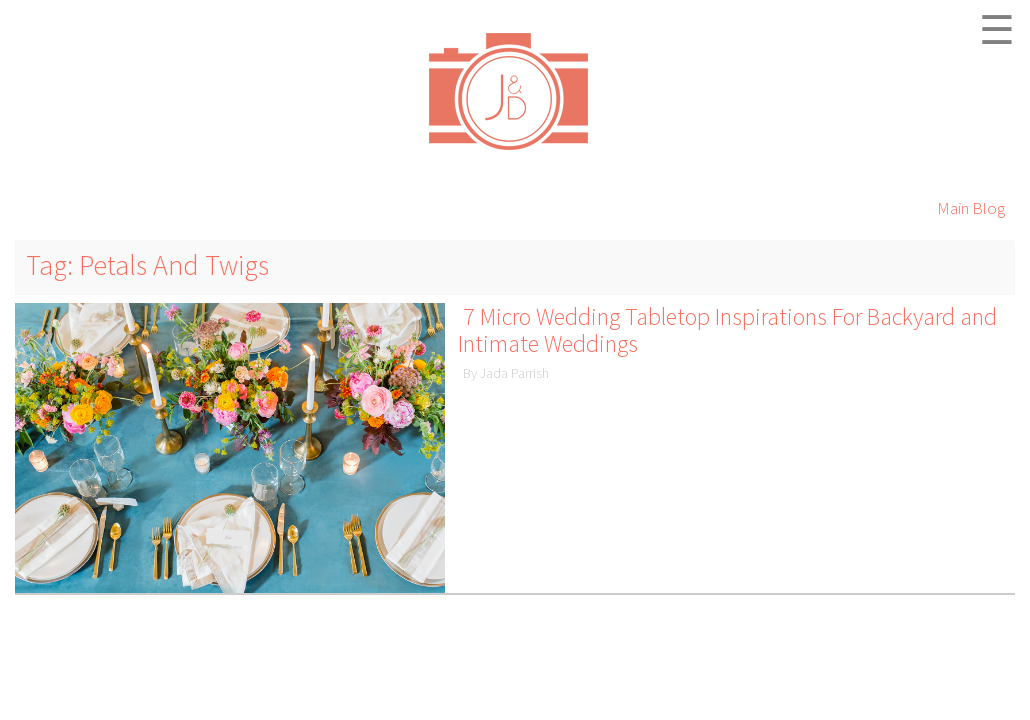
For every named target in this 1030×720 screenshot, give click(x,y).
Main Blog (971, 208)
